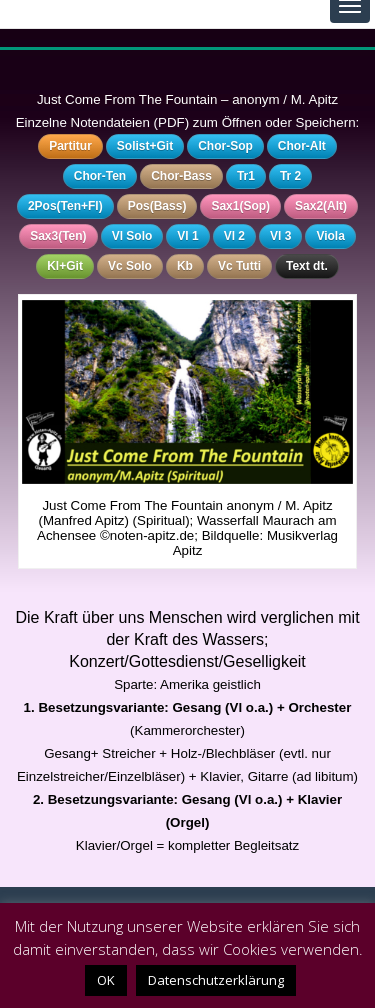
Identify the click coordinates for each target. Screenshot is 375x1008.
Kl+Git (65, 266)
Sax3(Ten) (58, 236)
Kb (185, 266)
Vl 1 (187, 236)
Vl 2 (234, 236)
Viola (330, 236)
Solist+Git (145, 146)
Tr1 (246, 176)
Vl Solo (132, 236)
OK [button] (106, 980)
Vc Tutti (239, 266)
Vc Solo (130, 266)
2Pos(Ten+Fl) (65, 206)
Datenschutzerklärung (216, 980)
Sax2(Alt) (321, 206)
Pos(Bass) (157, 206)
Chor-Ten (100, 176)
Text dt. (307, 266)
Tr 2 (290, 176)
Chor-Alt (302, 146)
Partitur (70, 146)
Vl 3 (280, 236)
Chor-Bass (181, 176)
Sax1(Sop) (240, 206)
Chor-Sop (225, 146)
